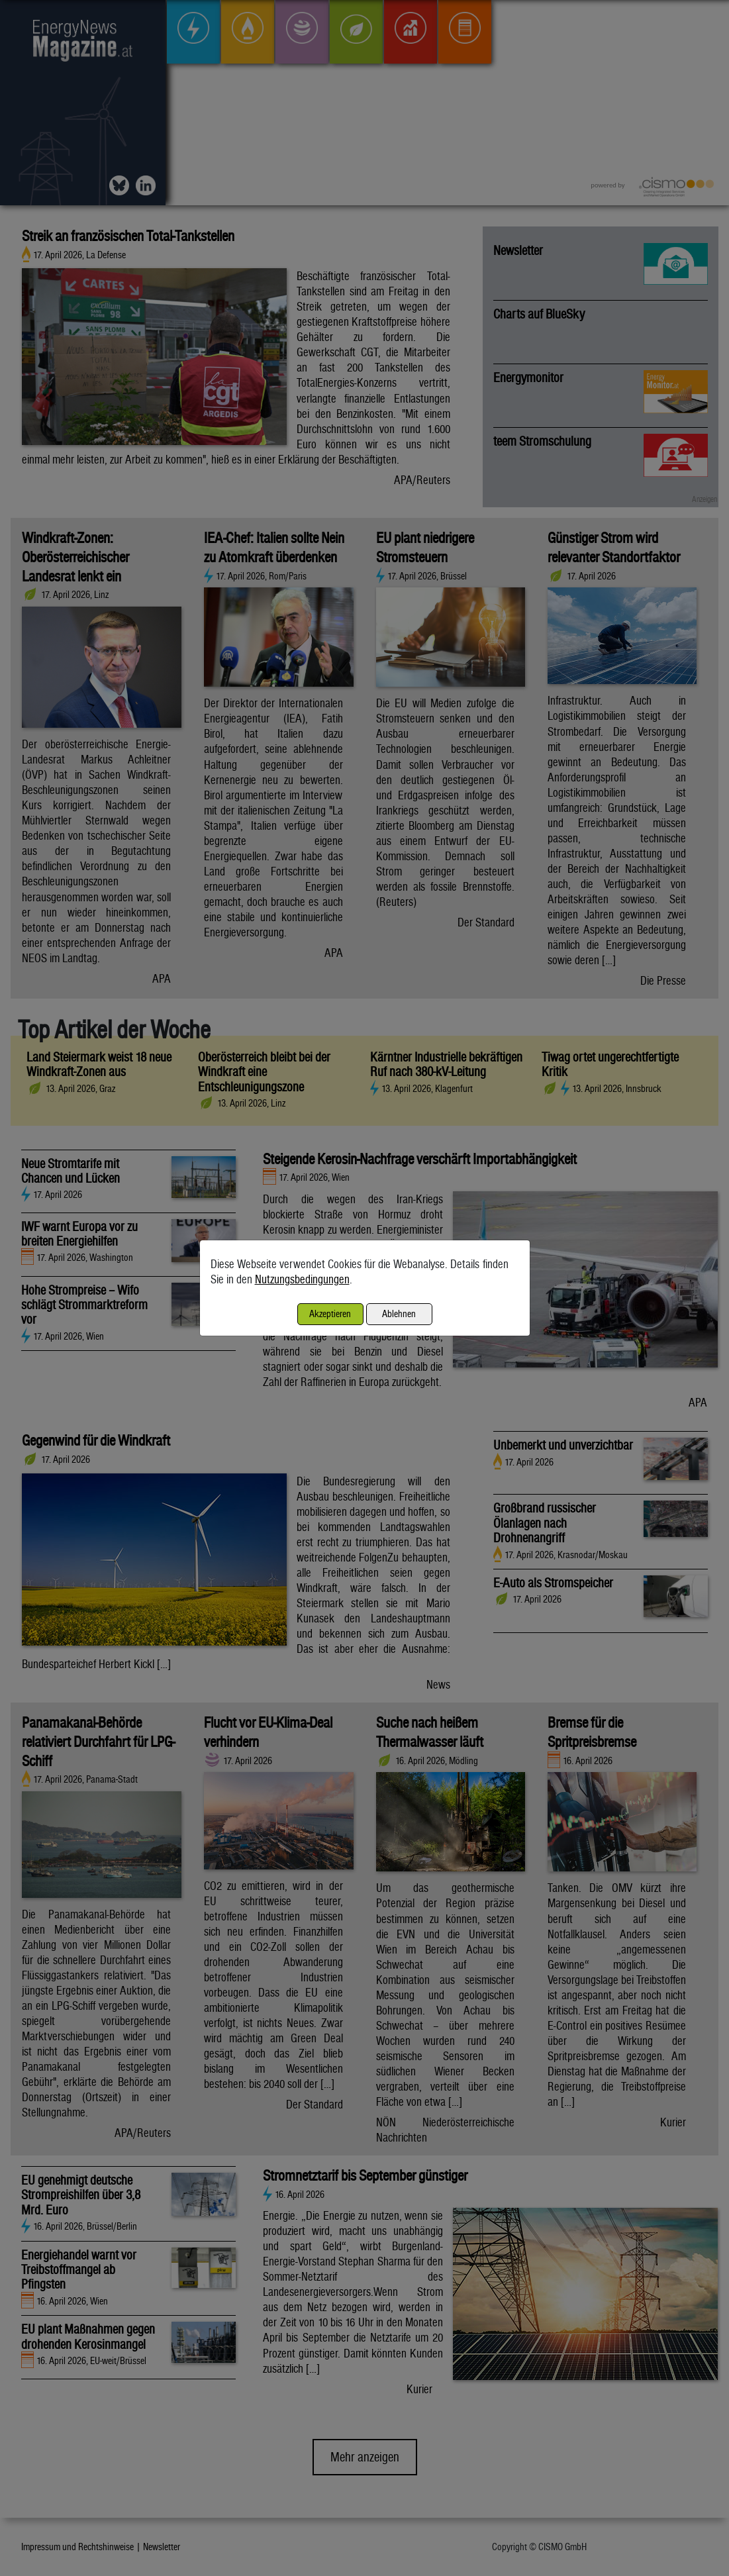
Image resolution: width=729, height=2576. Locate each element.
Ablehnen (399, 1313)
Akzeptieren (330, 1313)
